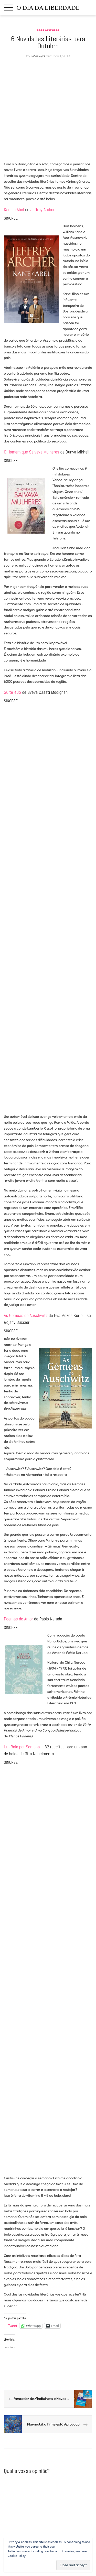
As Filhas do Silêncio (21, 2053)
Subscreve (22, 1968)
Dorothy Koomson (19, 2095)
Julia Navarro (16, 2115)
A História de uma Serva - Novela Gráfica (37, 2072)
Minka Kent (15, 2057)
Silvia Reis (38, 56)
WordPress (37, 2519)
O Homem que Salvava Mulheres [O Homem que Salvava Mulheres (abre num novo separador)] (31, 452)
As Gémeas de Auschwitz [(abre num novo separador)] (26, 971)
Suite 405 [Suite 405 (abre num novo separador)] (12, 692)
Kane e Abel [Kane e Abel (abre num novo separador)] (14, 209)
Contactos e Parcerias (47, 2494)
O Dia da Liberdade (48, 7)
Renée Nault (15, 2076)
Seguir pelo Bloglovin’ (20, 2166)
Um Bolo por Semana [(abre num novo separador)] (22, 1403)
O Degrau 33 (15, 2033)
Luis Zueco (14, 2038)
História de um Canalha (23, 2110)
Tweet (12, 1626)
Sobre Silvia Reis (68, 2503)
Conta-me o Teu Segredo (25, 2091)
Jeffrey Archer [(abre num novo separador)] (42, 209)
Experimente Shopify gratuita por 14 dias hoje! (40, 2343)
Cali (63, 2519)
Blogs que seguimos (48, 2485)
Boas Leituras (48, 30)
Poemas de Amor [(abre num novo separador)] (18, 1275)
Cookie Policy (17, 2556)
